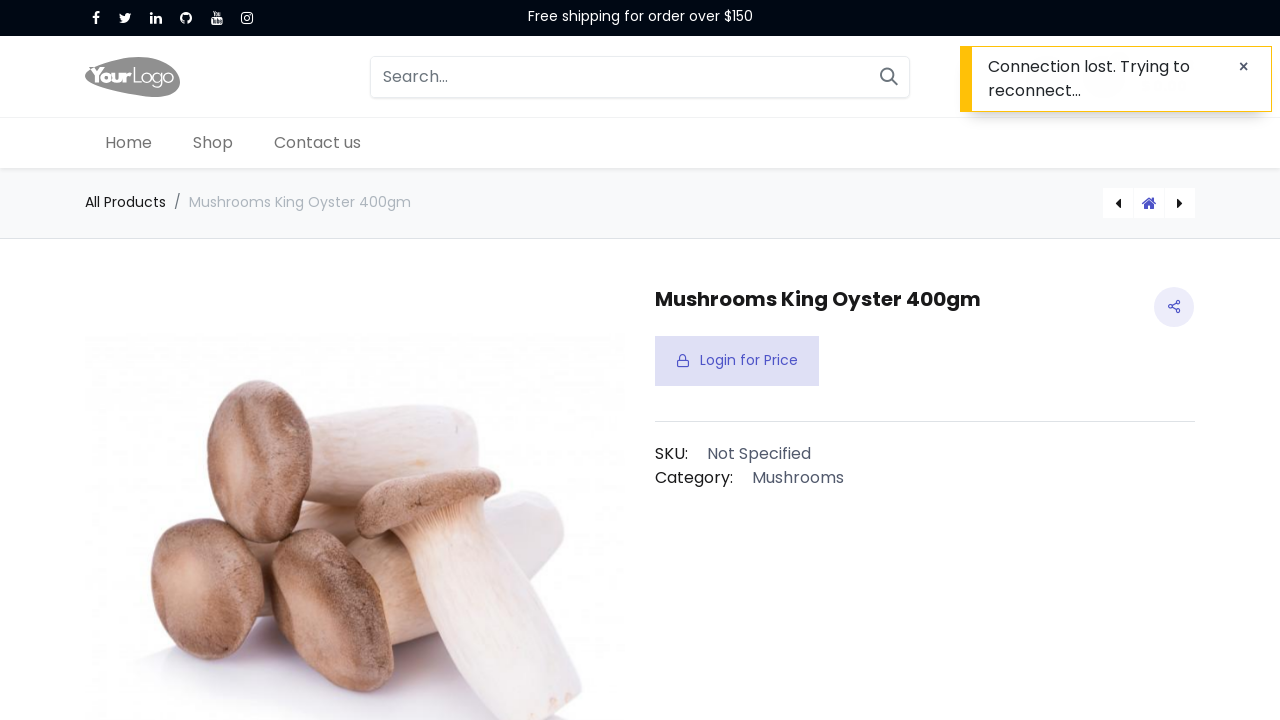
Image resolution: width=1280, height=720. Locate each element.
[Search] (889, 77)
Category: (694, 477)
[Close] (1243, 67)
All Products (125, 202)
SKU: (671, 453)
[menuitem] (129, 143)
